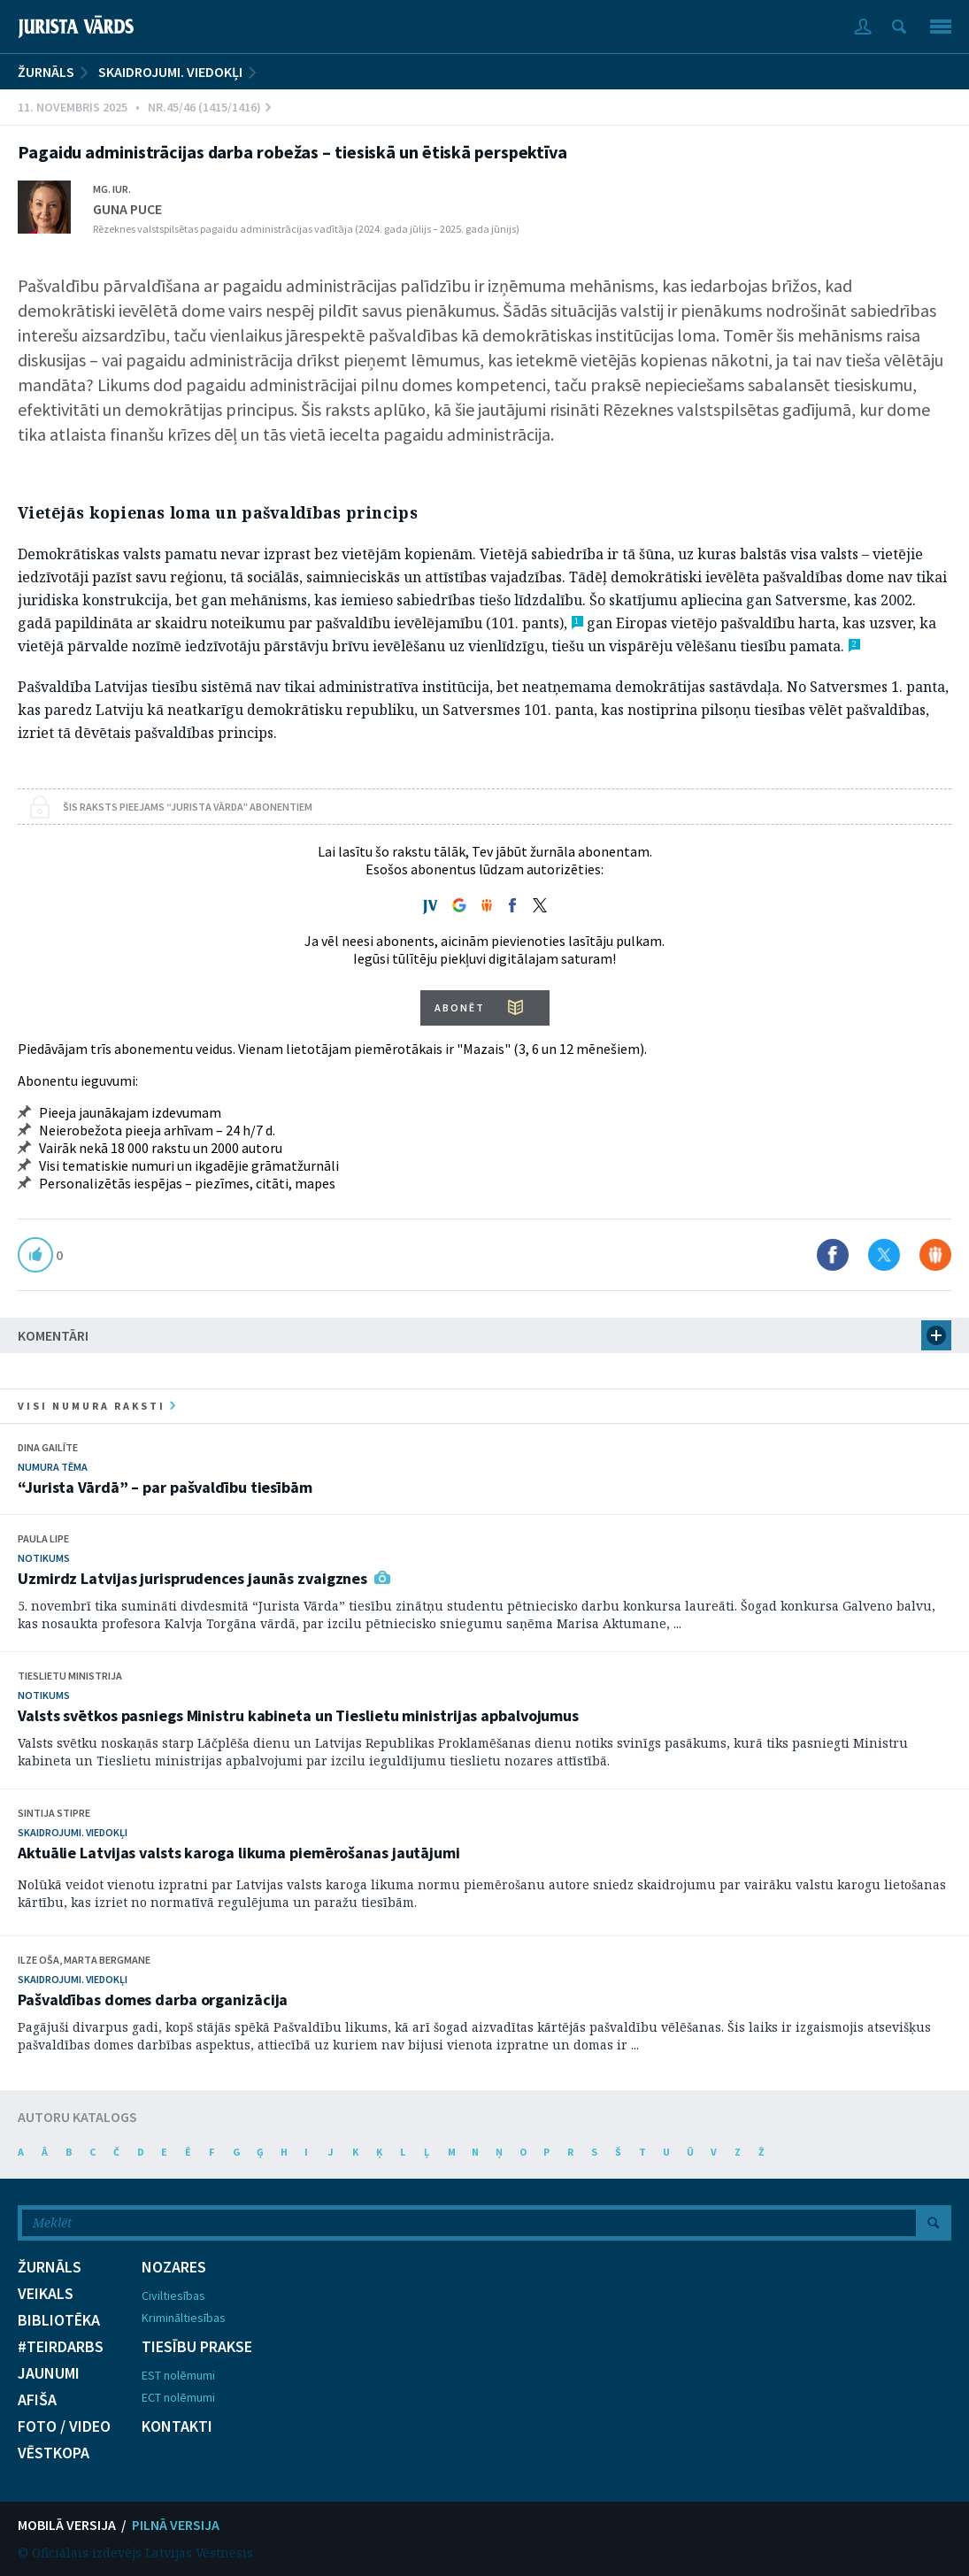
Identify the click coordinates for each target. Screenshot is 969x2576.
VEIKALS (45, 2294)
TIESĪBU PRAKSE (197, 2347)
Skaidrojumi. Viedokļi (170, 72)
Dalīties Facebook (833, 1255)
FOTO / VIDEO (64, 2426)
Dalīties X (884, 1255)
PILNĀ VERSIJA (175, 2525)
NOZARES (174, 2267)
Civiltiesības (173, 2295)
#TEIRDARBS (61, 2347)
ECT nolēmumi (178, 2397)
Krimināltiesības (184, 2318)
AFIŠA (37, 2400)
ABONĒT (460, 1007)
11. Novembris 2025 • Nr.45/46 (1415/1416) (144, 107)
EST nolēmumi (178, 2375)
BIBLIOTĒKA (59, 2320)
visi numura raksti (96, 1405)
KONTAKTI (177, 2426)
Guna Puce (127, 209)
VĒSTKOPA (53, 2453)
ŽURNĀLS (46, 72)
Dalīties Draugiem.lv (935, 1255)
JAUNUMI (49, 2373)
